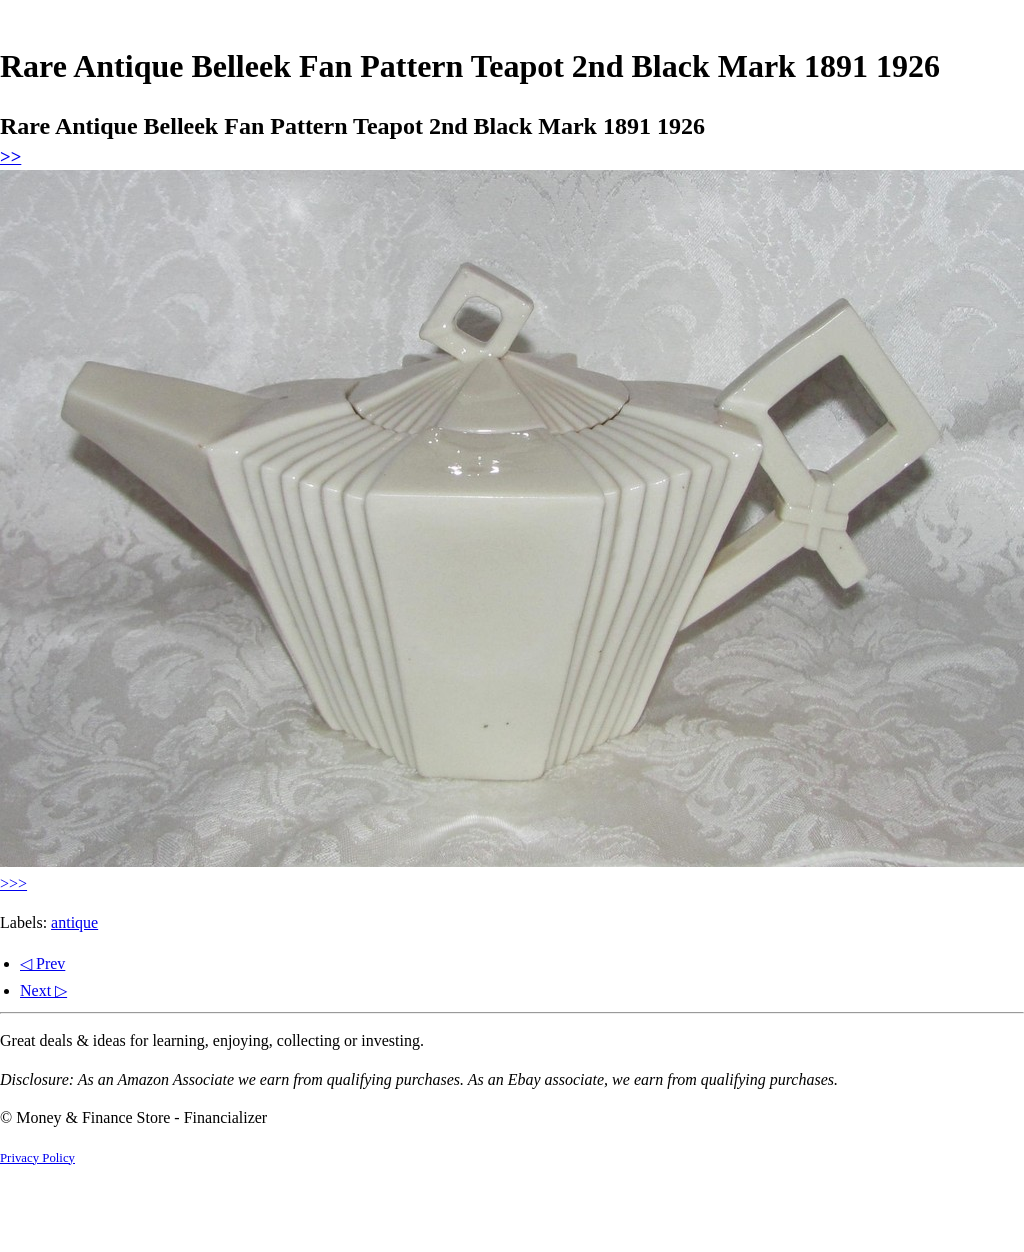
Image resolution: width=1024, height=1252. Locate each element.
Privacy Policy (37, 1158)
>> (10, 156)
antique (74, 922)
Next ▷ (43, 990)
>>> (13, 883)
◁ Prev (42, 963)
